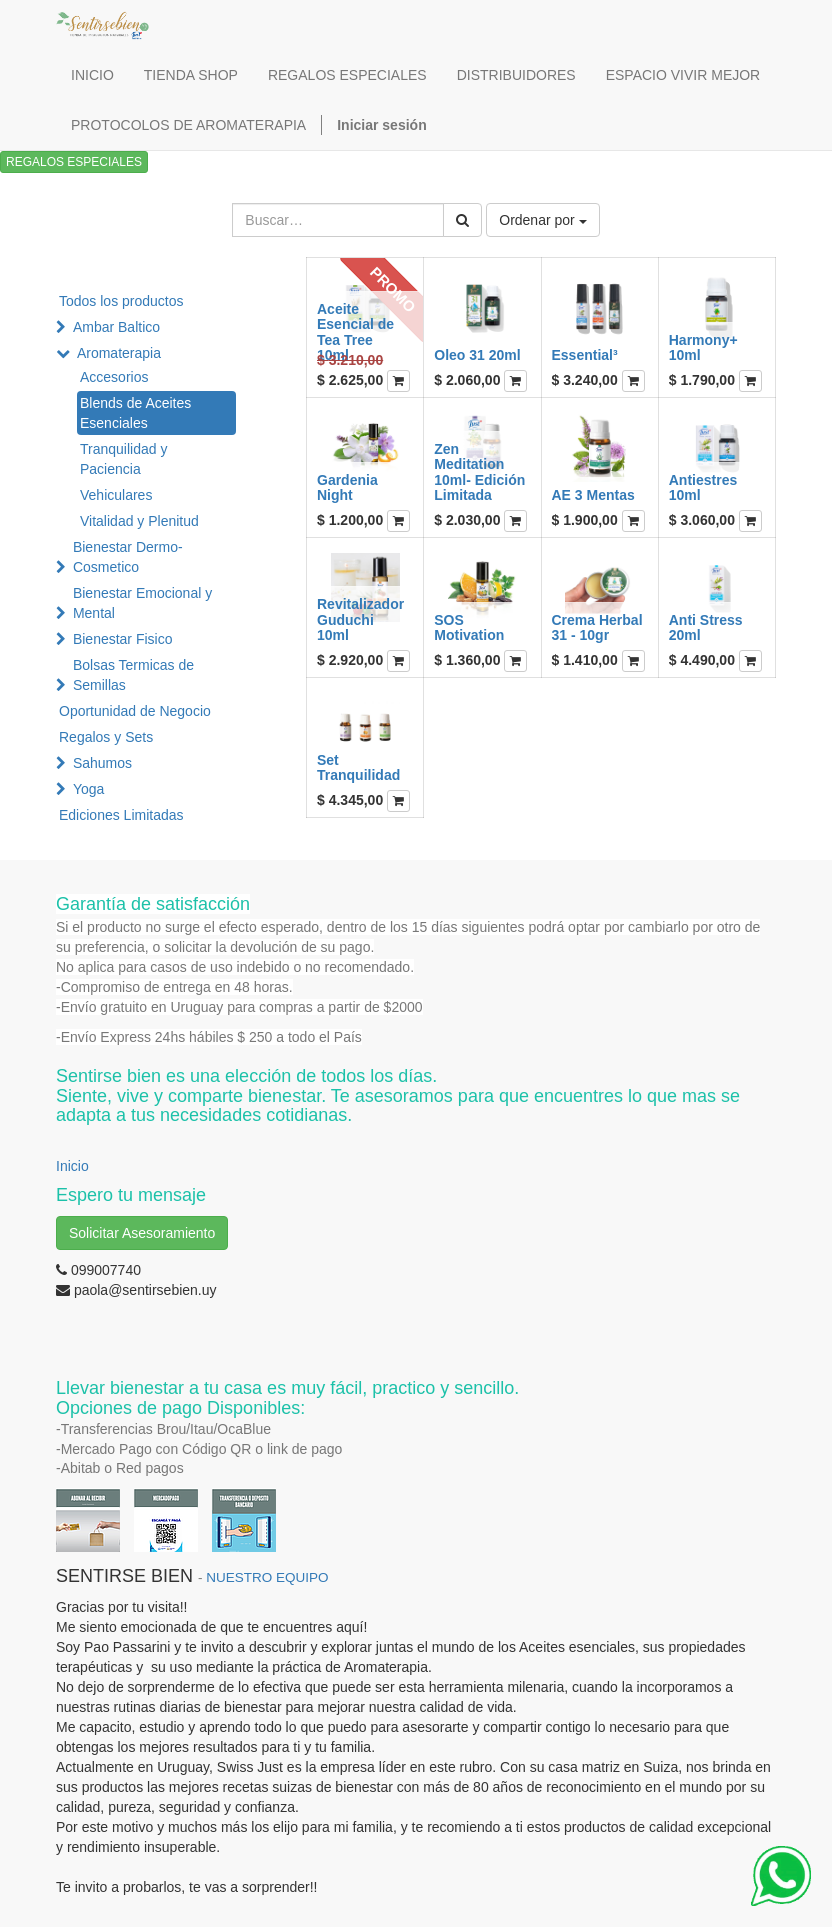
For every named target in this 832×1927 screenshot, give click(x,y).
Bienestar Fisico (123, 639)
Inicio (72, 1166)
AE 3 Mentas (593, 495)
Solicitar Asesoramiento (142, 1233)
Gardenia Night (347, 487)
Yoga (88, 789)
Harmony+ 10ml (703, 347)
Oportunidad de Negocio (135, 711)
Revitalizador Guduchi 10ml (360, 619)
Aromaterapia (119, 353)
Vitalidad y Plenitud (139, 521)
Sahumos (102, 763)
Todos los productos (121, 301)
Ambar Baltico (116, 327)
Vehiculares (116, 495)
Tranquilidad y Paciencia (123, 459)
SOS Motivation (469, 627)
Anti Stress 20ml (706, 627)
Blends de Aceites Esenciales (135, 413)
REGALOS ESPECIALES (74, 162)
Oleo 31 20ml (477, 355)
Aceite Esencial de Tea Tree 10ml (355, 332)
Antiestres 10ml (703, 487)
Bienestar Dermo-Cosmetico (128, 557)
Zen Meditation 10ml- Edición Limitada (479, 472)
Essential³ (585, 355)
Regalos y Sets (106, 737)
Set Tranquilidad (358, 767)
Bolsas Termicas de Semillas (133, 675)
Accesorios (114, 377)
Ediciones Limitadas (121, 815)
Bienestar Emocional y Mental (142, 603)
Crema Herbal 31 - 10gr (597, 627)
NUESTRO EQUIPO (267, 1577)
